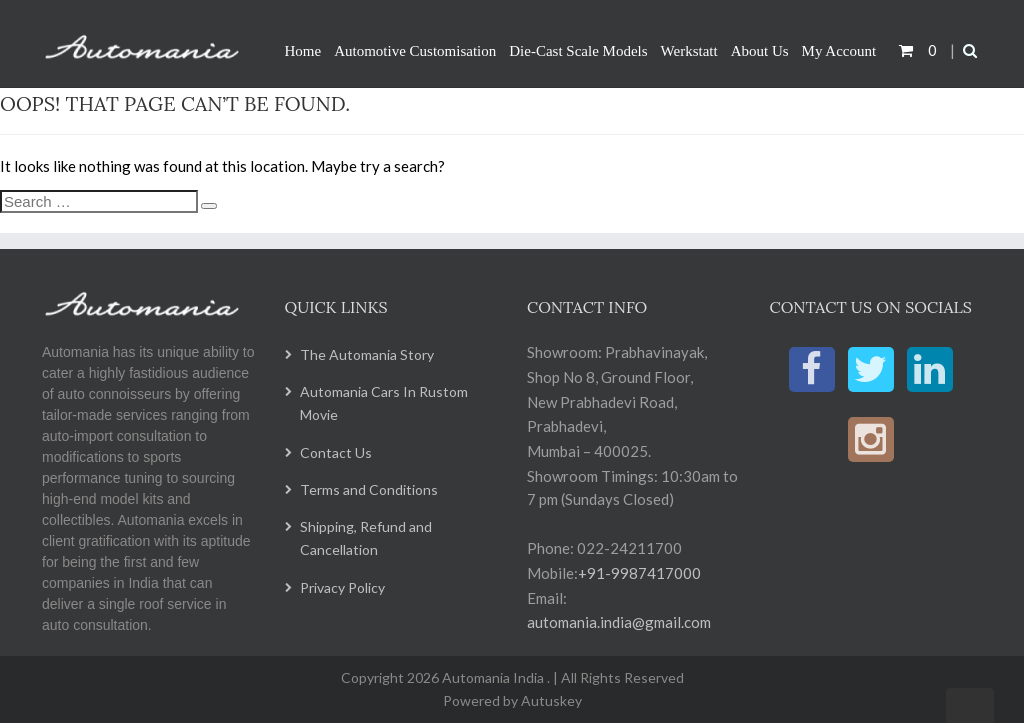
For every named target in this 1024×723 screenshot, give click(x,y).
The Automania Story (367, 354)
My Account (839, 51)
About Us (760, 51)
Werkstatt (689, 51)
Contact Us (336, 452)
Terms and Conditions (369, 489)
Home (303, 51)
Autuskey (550, 700)
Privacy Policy (342, 587)
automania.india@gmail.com (619, 622)
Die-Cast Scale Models (578, 51)
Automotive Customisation (415, 51)
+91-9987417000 (639, 573)
